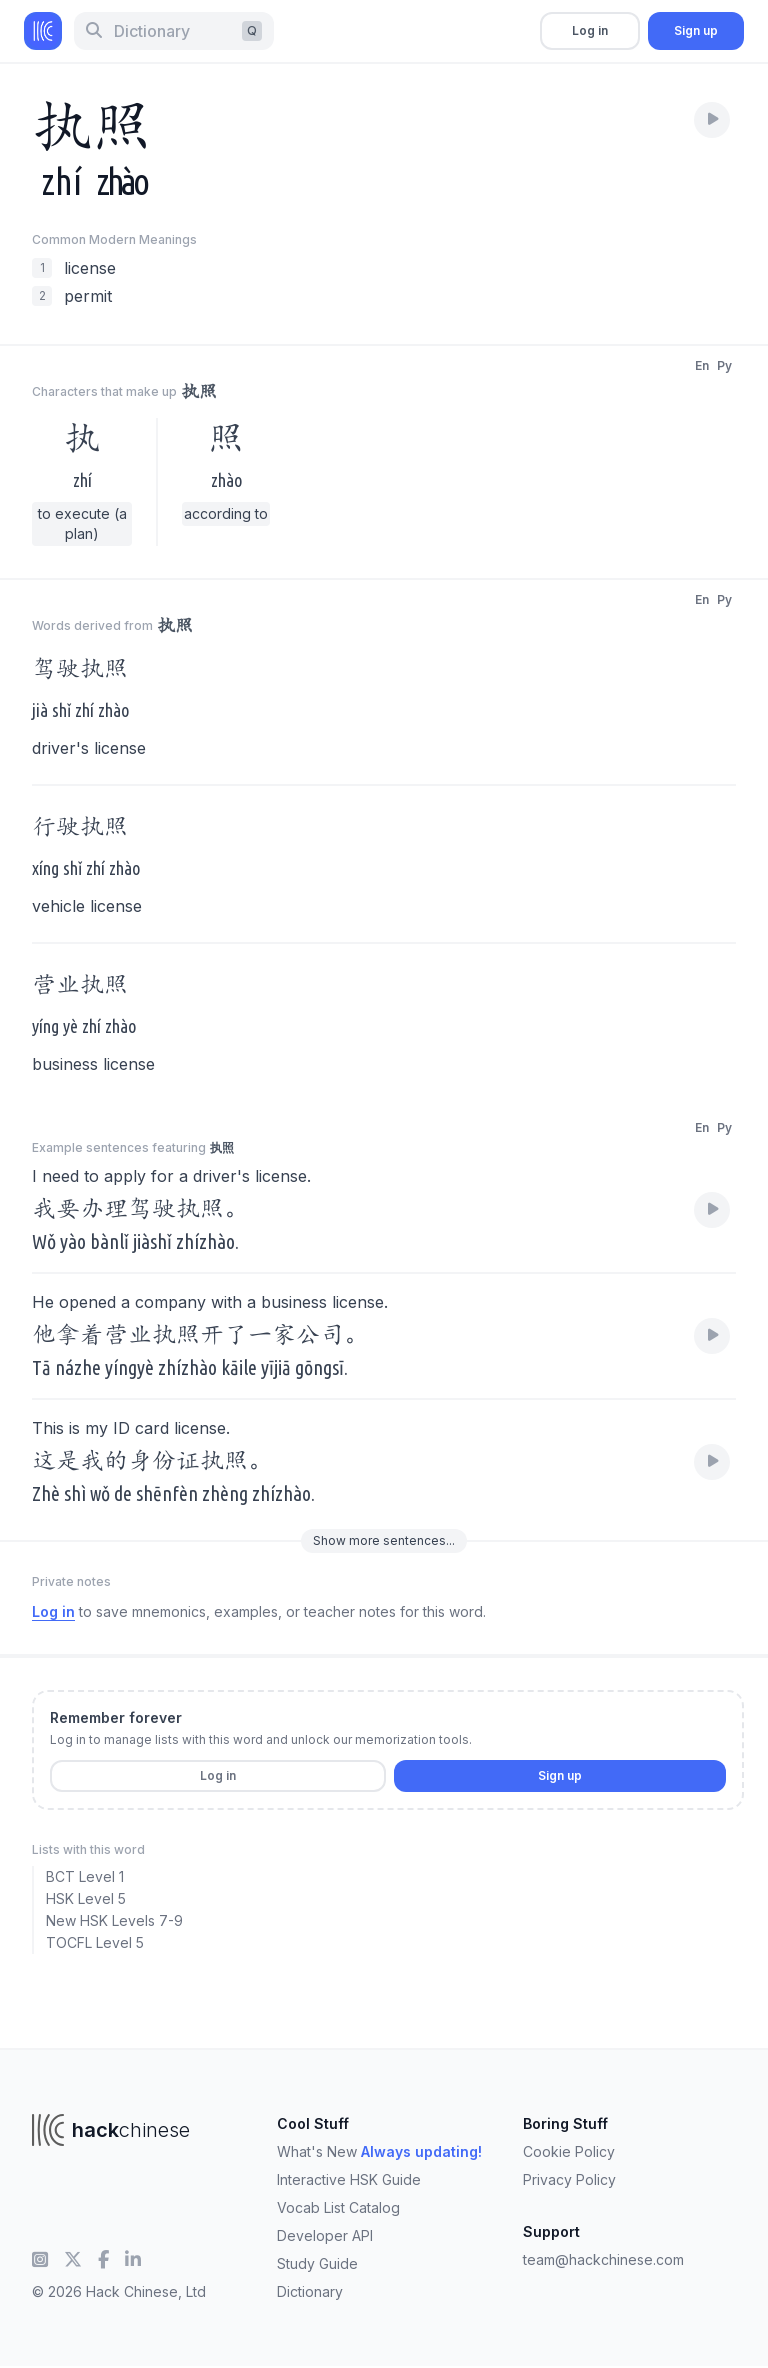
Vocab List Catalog (338, 2207)
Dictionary (310, 2291)
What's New (379, 2151)
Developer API (325, 2235)
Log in (590, 30)
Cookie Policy (569, 2151)
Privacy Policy (569, 2179)
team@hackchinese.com (603, 2259)
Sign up (696, 30)
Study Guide (317, 2263)
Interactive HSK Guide (349, 2179)
